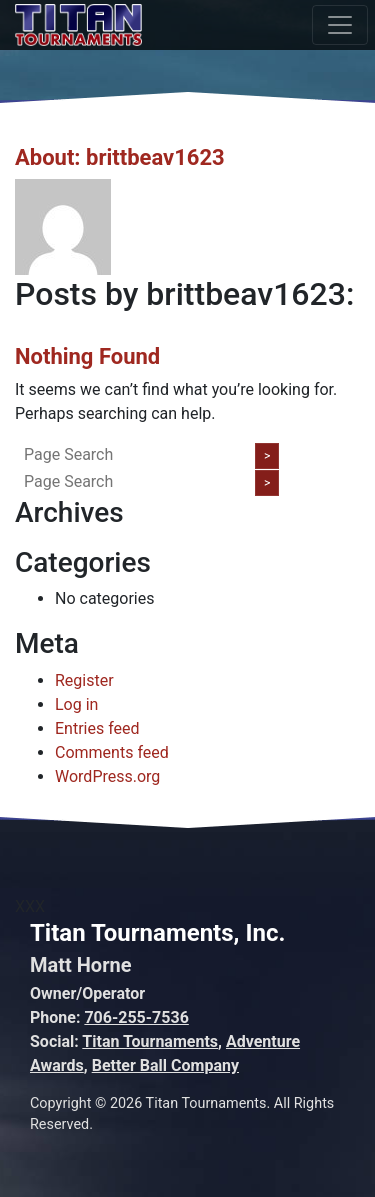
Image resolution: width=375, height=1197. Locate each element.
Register (84, 680)
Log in (76, 704)
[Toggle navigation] (340, 25)
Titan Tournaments (150, 1041)
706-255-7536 (136, 1017)
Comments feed (112, 752)
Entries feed (97, 728)
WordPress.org (107, 776)
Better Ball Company (165, 1065)
